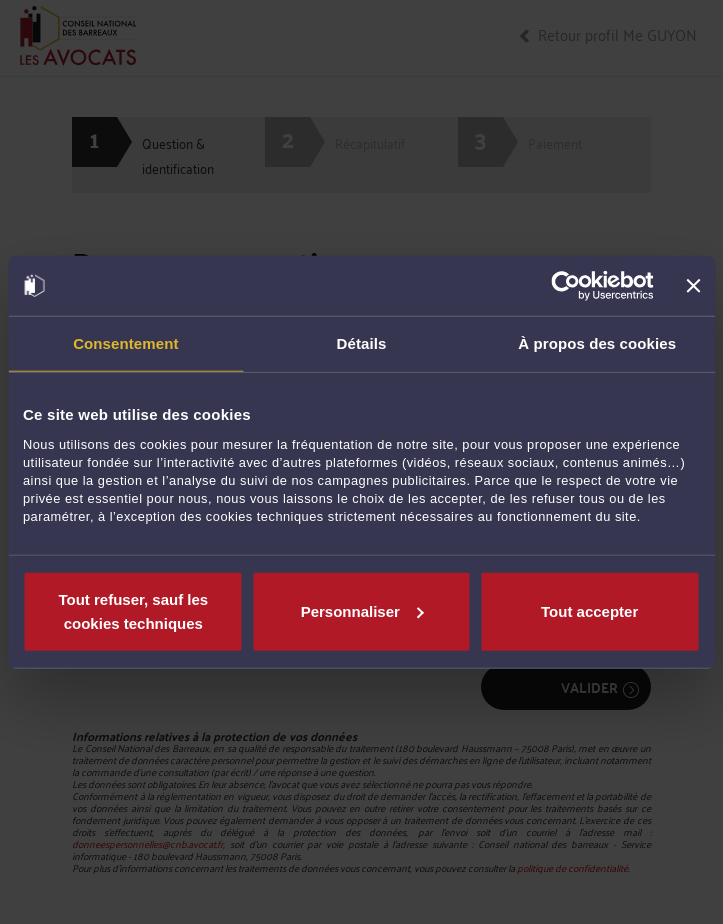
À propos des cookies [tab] (597, 343)
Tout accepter (589, 610)
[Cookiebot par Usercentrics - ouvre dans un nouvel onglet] (566, 286)
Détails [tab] (362, 343)
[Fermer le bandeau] (693, 286)
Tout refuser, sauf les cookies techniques (133, 610)
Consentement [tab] (125, 343)
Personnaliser (362, 610)
